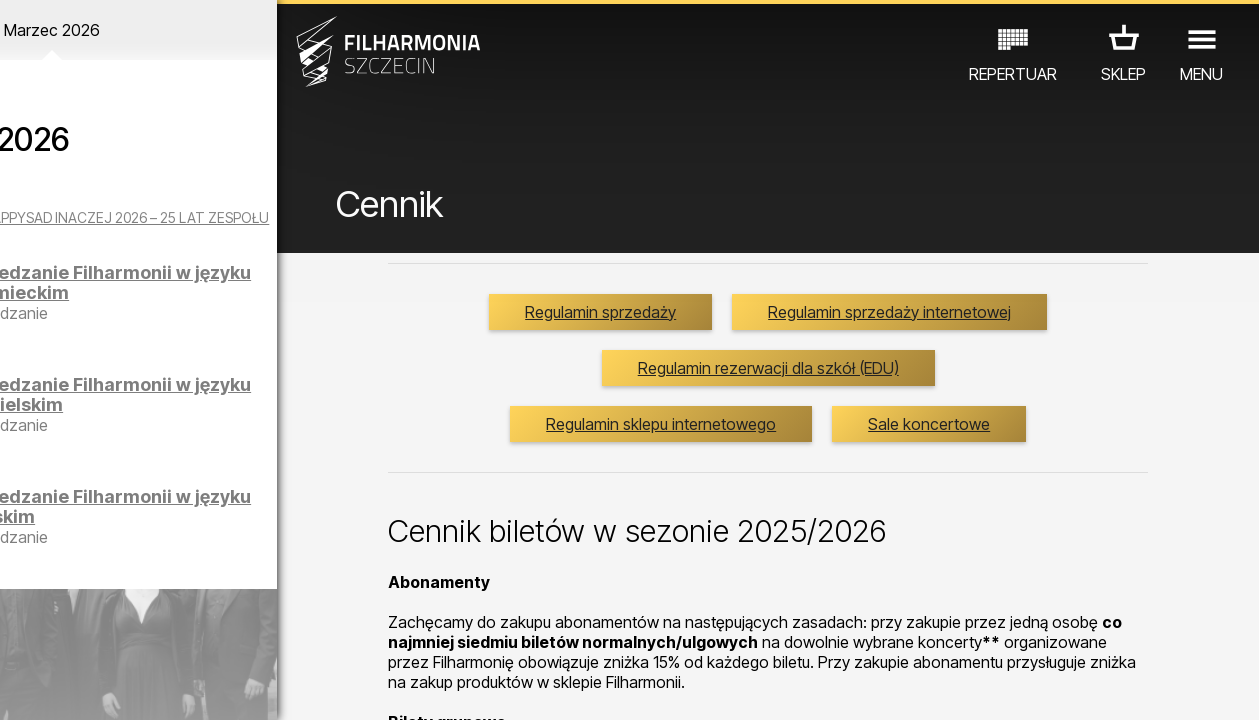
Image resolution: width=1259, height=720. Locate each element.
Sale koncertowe (954, 495)
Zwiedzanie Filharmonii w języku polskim (209, 523)
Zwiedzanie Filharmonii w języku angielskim (209, 411)
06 (146, 686)
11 (273, 686)
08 (197, 686)
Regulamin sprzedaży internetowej (793, 383)
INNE (287, 632)
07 (171, 686)
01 (19, 686)
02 (44, 686)
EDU (133, 632)
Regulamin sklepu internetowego (686, 495)
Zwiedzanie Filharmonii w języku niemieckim (209, 299)
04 (95, 686)
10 (247, 686)
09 (222, 686)
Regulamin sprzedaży (793, 327)
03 (69, 686)
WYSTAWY (209, 632)
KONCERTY (54, 632)
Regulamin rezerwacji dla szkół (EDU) (793, 439)
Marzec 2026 (164, 30)
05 (120, 686)
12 (298, 686)
